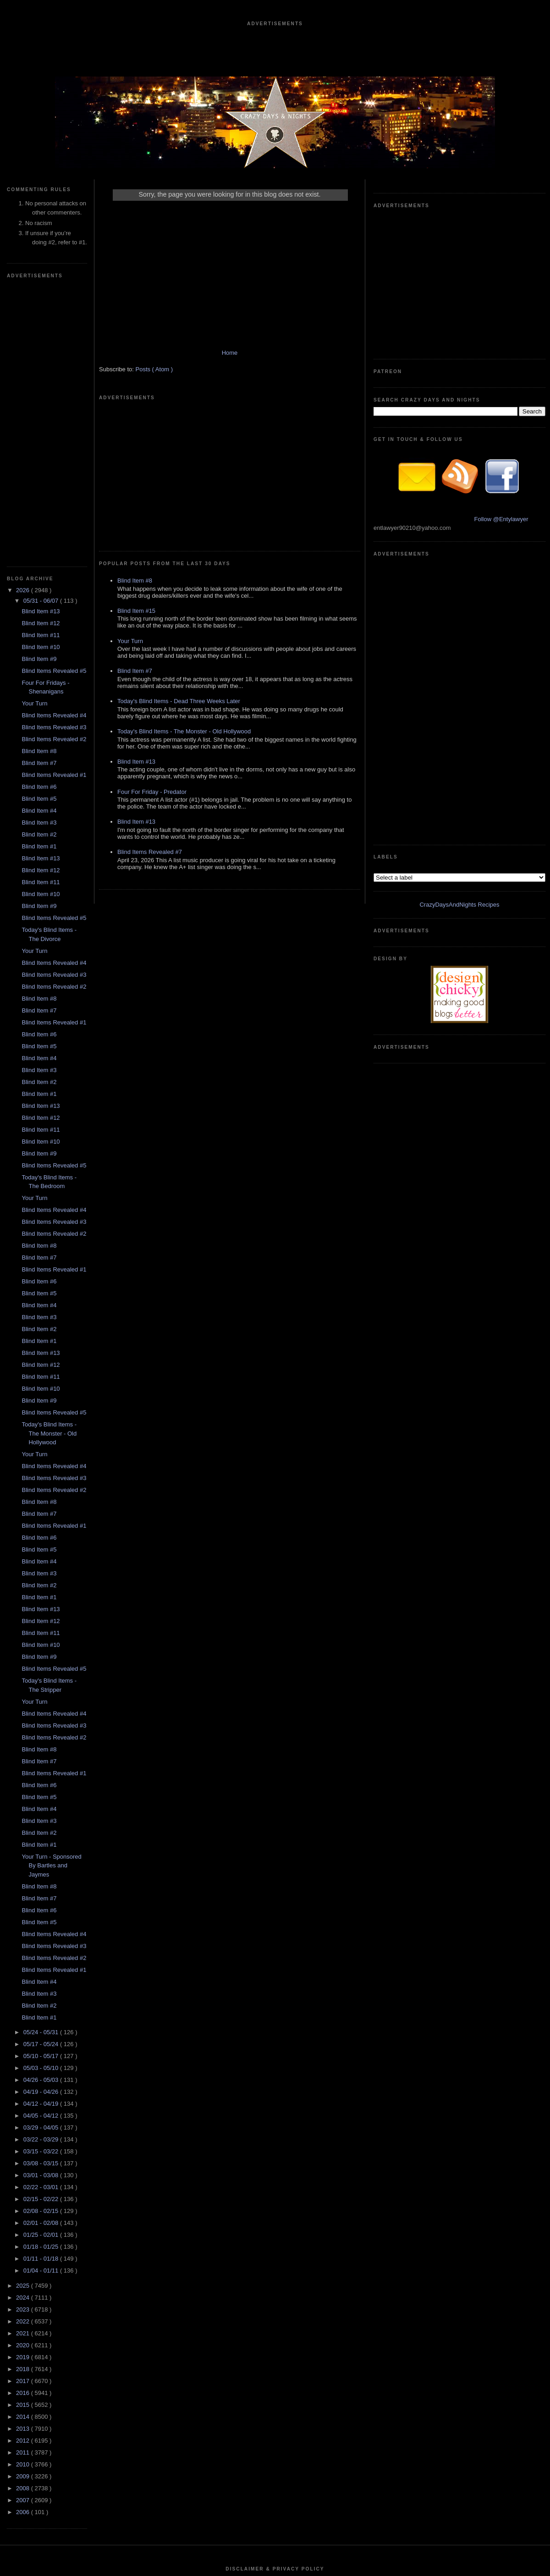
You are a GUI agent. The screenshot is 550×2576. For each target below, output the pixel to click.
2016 (23, 2117)
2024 (23, 2022)
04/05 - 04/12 (41, 1840)
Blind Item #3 (39, 547)
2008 (23, 2213)
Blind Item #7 (39, 487)
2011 (23, 2177)
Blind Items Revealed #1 (54, 499)
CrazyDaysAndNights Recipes (459, 492)
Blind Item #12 (41, 348)
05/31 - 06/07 (41, 325)
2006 (23, 2237)
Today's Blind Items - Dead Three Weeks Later (178, 572)
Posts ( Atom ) (154, 378)
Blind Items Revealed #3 (54, 452)
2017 (23, 2106)
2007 (23, 2225)
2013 (23, 2153)
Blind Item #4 (39, 535)
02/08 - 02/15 (41, 1935)
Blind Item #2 (39, 559)
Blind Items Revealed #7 (149, 723)
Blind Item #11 (41, 360)
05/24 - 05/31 (41, 1757)
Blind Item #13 (41, 336)
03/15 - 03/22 (41, 1876)
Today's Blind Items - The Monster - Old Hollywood (49, 1158)
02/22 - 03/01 (41, 1912)
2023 (23, 2034)
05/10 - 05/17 (41, 1781)
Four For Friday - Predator (152, 663)
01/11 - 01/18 (41, 1983)
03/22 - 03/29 (41, 1864)
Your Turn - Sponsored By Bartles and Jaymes (51, 1590)
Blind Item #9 (39, 383)
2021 (23, 2058)
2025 (23, 2010)
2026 (23, 315)
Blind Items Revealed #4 (54, 440)
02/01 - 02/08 (41, 1947)
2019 (23, 2082)
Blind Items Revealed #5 (54, 395)
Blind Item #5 (39, 523)
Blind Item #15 (136, 482)
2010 (23, 2189)
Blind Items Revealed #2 (54, 464)
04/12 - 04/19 (41, 1828)
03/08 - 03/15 (41, 1888)
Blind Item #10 (41, 372)
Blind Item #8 (39, 476)
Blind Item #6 (39, 511)
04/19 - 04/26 (41, 1816)
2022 (23, 2046)
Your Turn (34, 428)
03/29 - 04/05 (41, 1852)
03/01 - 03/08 (41, 1900)
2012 (23, 2165)
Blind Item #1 (39, 571)
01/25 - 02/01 (41, 1959)
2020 (23, 2070)
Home (230, 361)
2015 (23, 2129)
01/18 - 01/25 (41, 1971)
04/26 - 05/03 (41, 1804)
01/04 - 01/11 (41, 1995)
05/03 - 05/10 (41, 1792)
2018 (23, 2094)
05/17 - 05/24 (41, 1769)
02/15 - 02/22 (41, 1924)
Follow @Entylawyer (501, 381)
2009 (23, 2201)
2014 (23, 2141)
